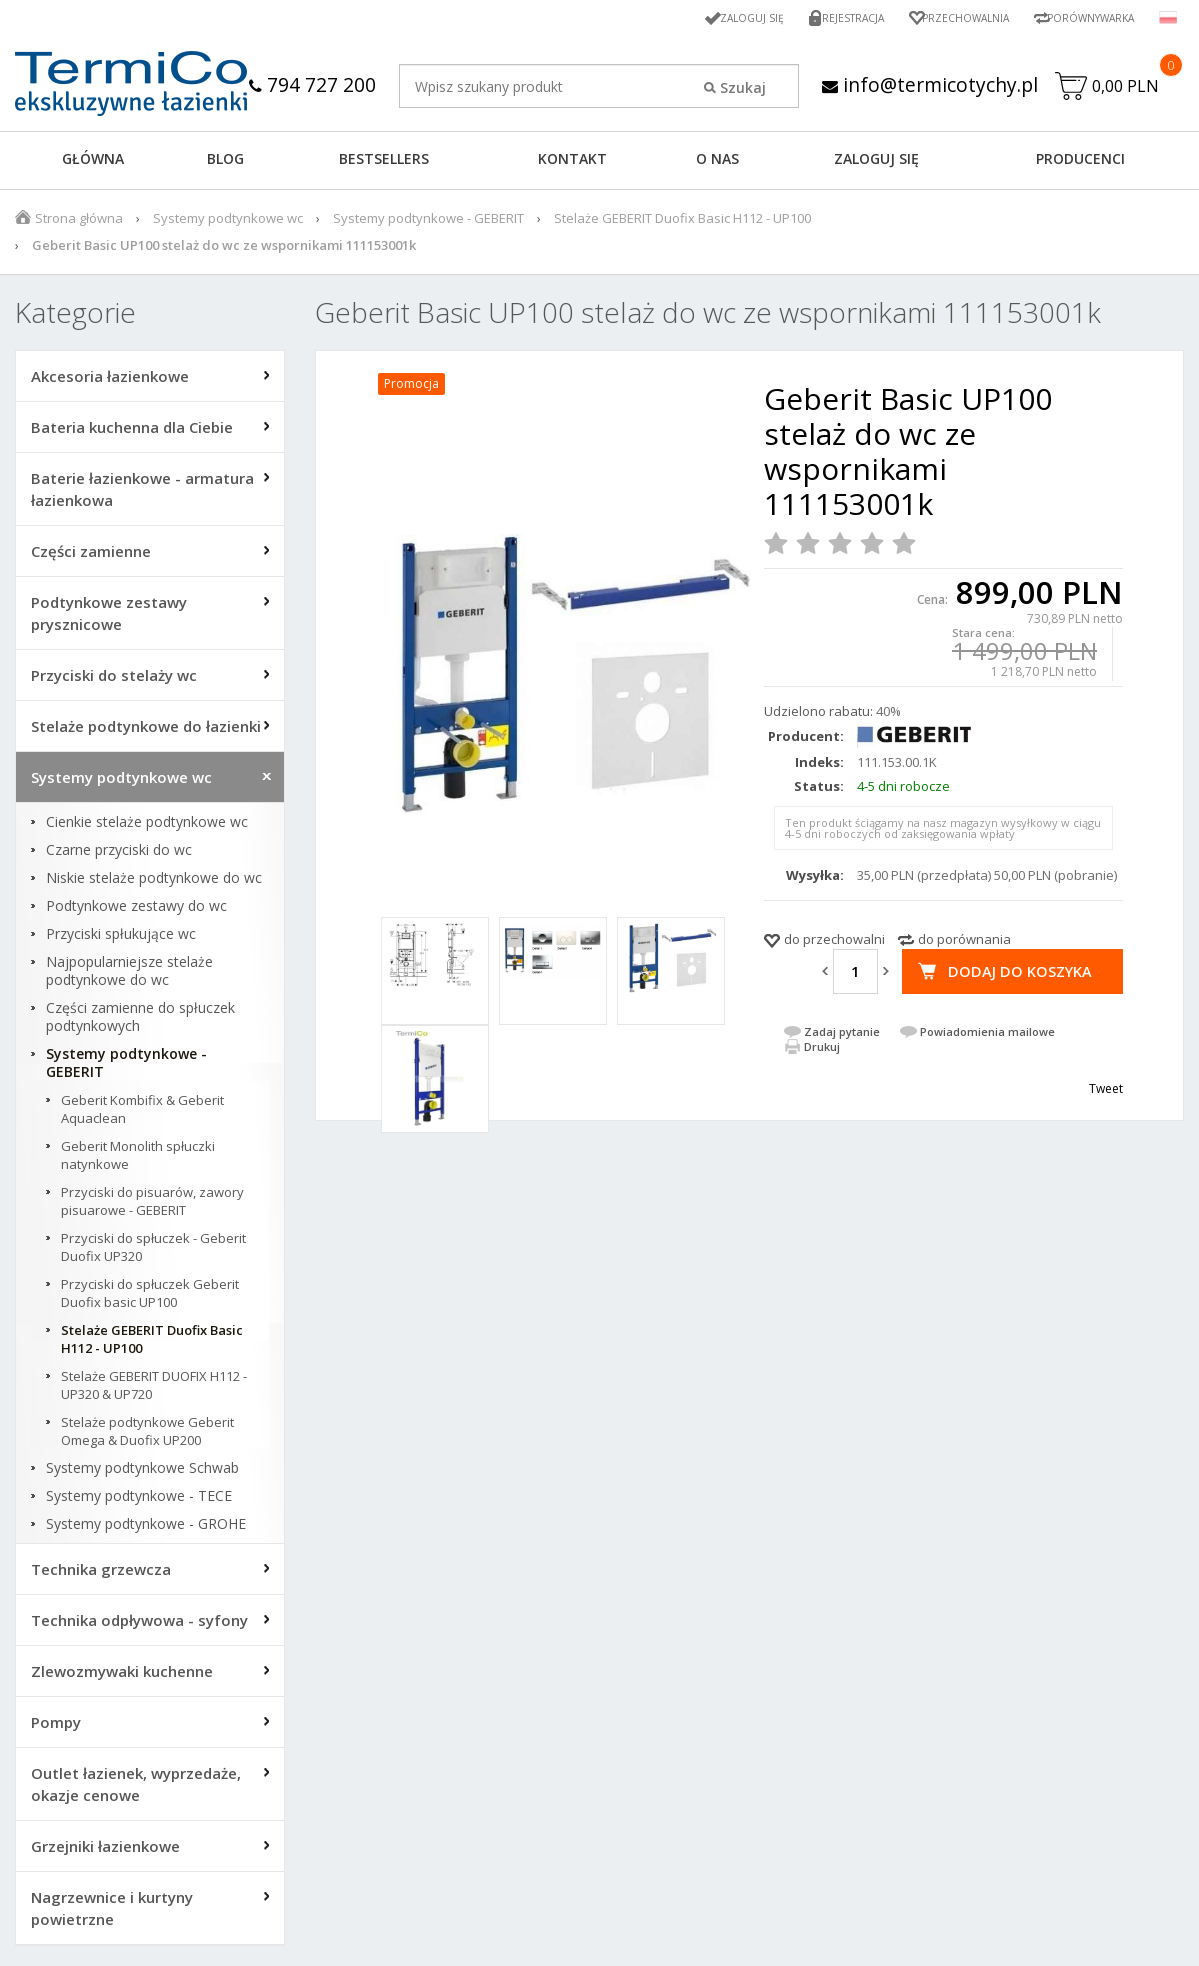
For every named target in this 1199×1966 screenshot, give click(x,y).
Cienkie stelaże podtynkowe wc (147, 827)
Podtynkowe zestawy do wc (136, 911)
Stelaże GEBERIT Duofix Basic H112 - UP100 (682, 223)
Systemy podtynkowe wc (228, 223)
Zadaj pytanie (842, 1036)
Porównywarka (1083, 17)
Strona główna (79, 223)
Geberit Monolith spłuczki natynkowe (138, 1160)
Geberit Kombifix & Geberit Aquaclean (142, 1114)
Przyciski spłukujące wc (121, 939)
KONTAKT (572, 163)
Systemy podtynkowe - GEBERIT (428, 223)
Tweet (1106, 1093)
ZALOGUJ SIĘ (876, 163)
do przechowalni (834, 944)
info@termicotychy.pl (653, 121)
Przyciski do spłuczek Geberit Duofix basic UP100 (150, 1298)
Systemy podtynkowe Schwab (142, 1473)
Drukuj (822, 1051)
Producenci (1080, 163)
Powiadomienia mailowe (987, 1036)
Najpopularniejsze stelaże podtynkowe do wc (129, 976)
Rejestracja (821, 17)
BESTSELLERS (384, 163)
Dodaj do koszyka (1019, 976)
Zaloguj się (713, 17)
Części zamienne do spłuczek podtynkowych (140, 1022)
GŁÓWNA (93, 163)
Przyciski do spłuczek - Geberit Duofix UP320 (153, 1252)
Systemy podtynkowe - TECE (139, 1501)
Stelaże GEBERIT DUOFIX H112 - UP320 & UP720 (154, 1390)
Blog (225, 163)
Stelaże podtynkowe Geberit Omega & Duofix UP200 (147, 1436)
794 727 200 (432, 84)
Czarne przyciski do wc (119, 855)
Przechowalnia (944, 17)
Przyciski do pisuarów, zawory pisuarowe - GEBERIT (152, 1206)
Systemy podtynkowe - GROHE (146, 1529)
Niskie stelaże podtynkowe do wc (154, 883)
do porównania (964, 944)
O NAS (717, 163)
